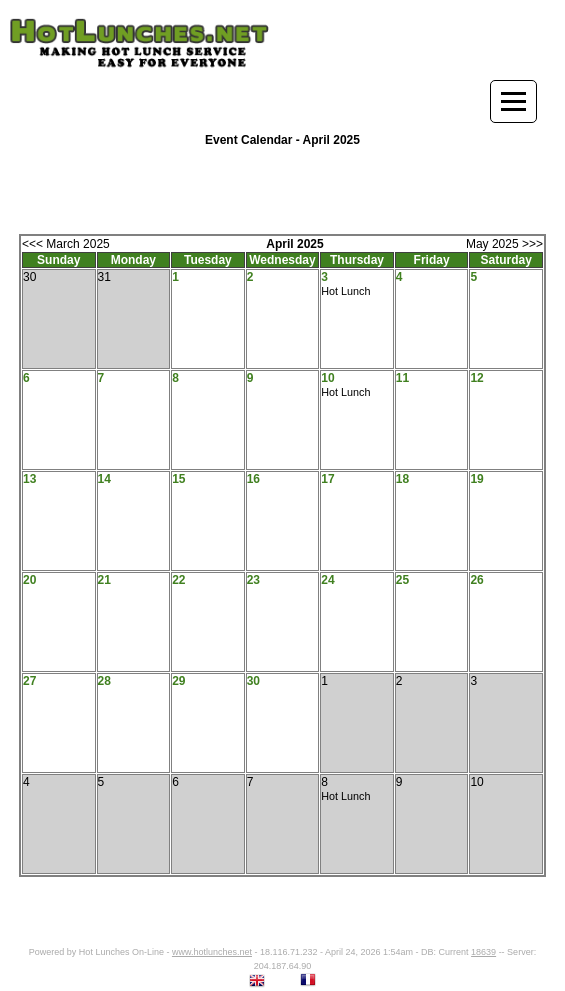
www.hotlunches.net (212, 952)
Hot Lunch (345, 291)
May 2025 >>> (504, 244)
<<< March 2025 (66, 244)
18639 (483, 952)
